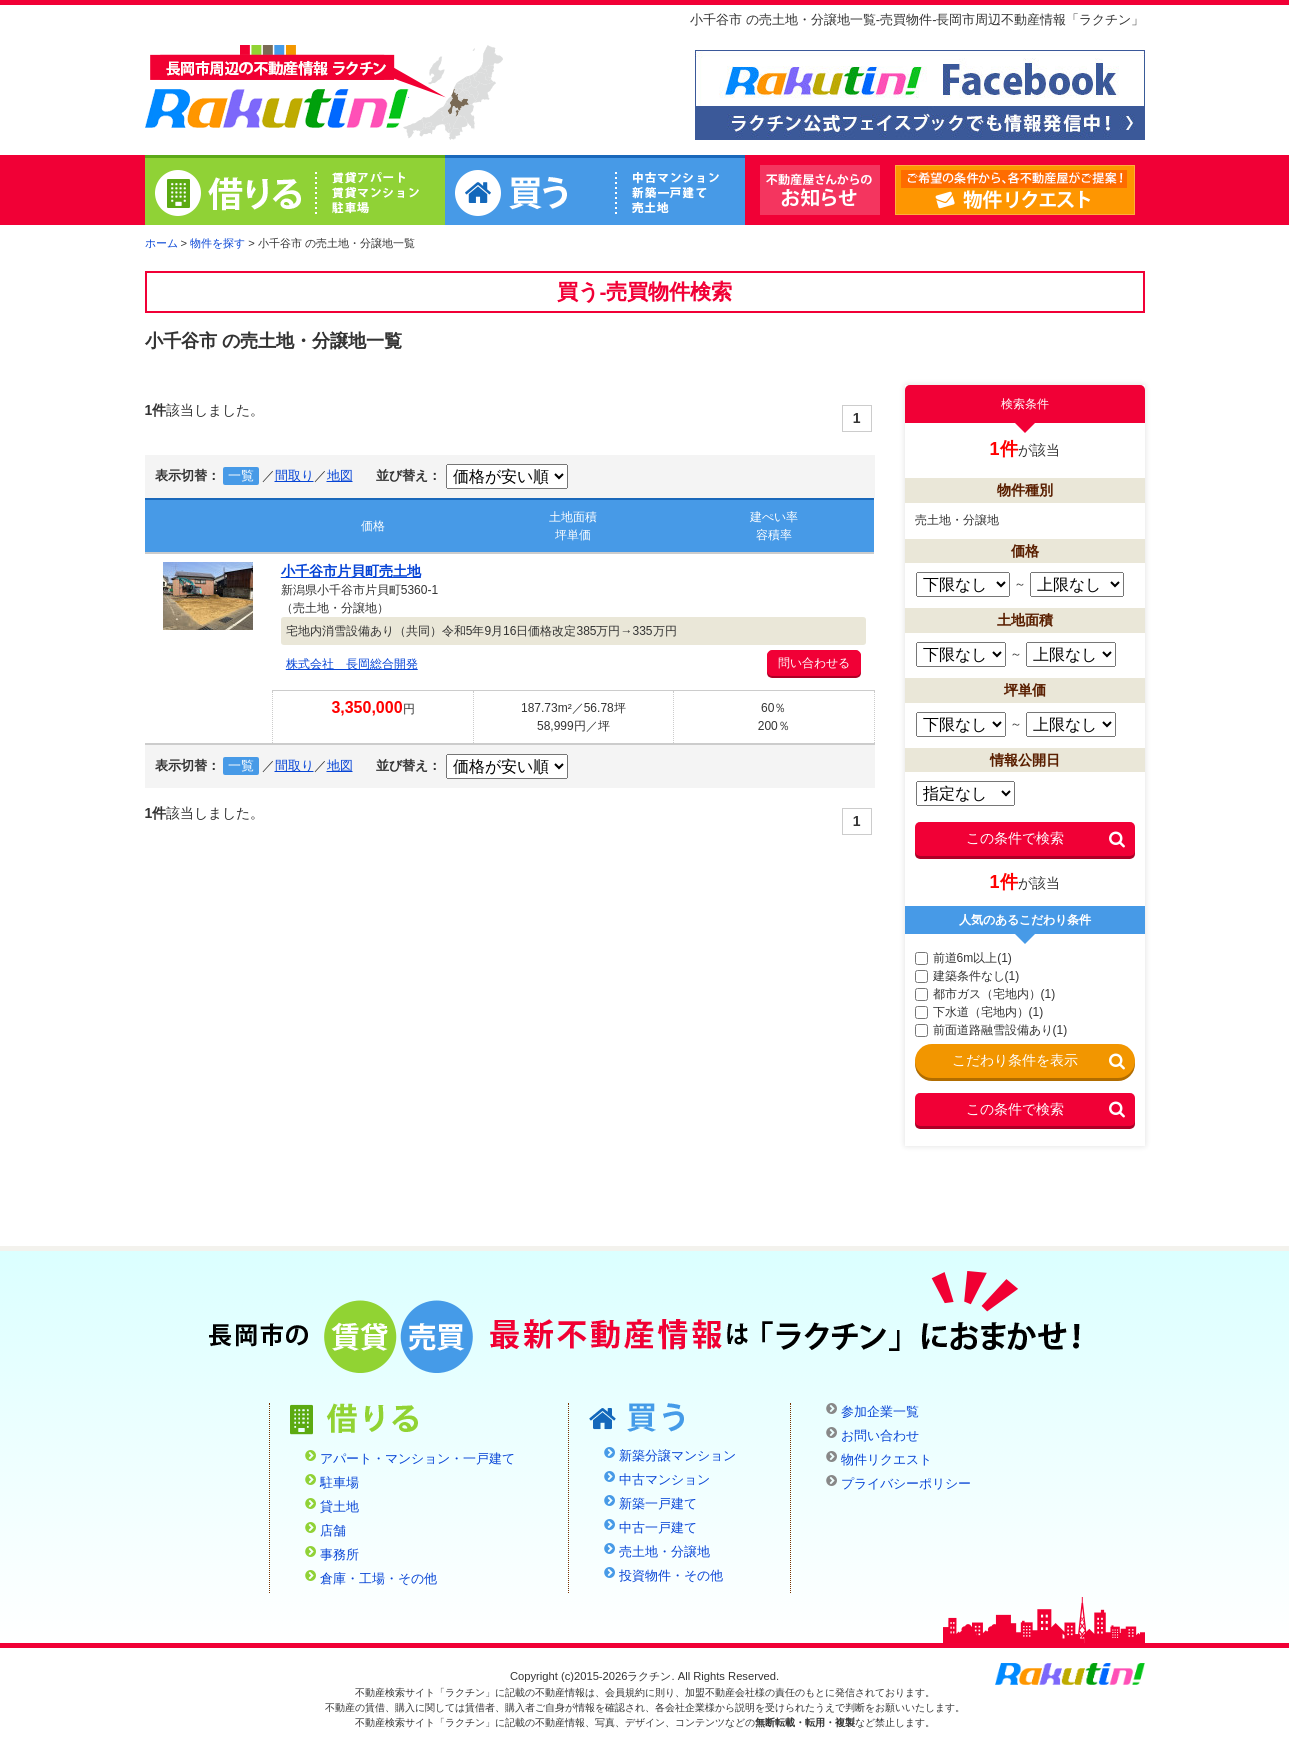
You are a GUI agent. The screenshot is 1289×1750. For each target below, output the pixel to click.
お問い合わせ (880, 1436)
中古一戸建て (658, 1528)
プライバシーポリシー (906, 1484)
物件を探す (217, 243)
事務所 (339, 1555)
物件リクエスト (1134, 191)
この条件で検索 (1015, 838)
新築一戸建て (658, 1504)
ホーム (161, 243)
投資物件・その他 (671, 1576)
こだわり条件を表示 (1015, 1060)
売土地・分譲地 (664, 1552)
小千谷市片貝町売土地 (351, 571)
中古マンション (664, 1480)
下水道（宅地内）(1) (979, 1012)
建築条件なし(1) (967, 976)
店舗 (333, 1531)
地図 (340, 476)
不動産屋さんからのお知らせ (820, 190)
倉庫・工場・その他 (378, 1579)
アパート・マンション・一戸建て (417, 1459)
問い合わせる (814, 663)
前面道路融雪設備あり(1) (991, 1030)
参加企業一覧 (880, 1412)
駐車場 (339, 1483)
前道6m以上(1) (963, 958)
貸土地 (339, 1507)
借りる (295, 193)
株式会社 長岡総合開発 (352, 664)
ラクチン (277, 91)
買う (595, 193)
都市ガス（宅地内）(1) (985, 994)
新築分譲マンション (677, 1456)
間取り (294, 476)
